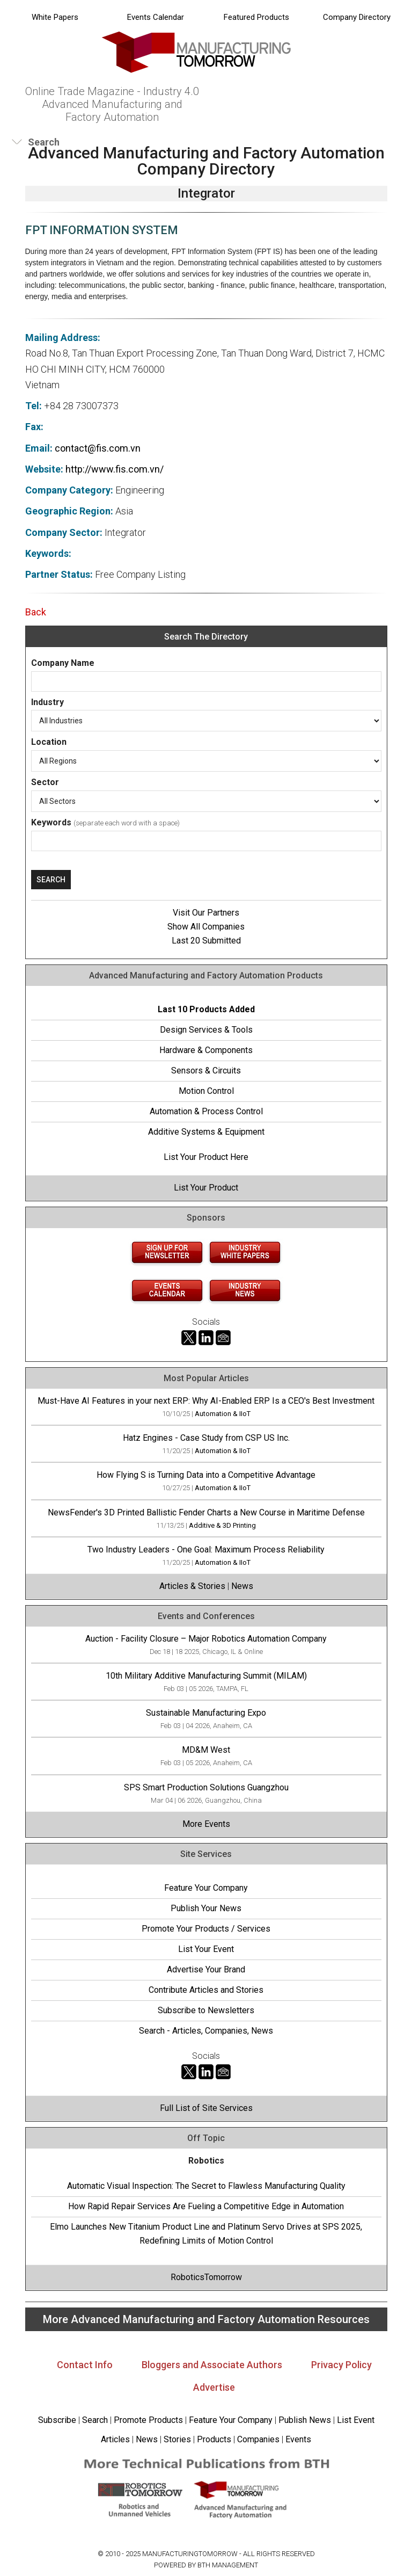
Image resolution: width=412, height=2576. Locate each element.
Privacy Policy (341, 2364)
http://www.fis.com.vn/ (114, 469)
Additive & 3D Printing (222, 1525)
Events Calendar (155, 17)
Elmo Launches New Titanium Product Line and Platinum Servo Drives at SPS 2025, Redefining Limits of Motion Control (206, 2234)
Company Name (62, 663)
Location (49, 742)
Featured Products (256, 17)
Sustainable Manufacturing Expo (206, 1713)
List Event (355, 2420)
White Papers (55, 17)
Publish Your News (206, 1908)
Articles (115, 2439)
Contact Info (85, 2364)
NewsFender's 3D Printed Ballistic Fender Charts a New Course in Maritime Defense (206, 1512)
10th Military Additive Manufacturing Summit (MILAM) (206, 1676)
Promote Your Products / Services (206, 1929)
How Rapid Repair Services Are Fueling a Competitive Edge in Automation (206, 2206)
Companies (258, 2439)
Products (214, 2439)
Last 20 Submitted (206, 940)
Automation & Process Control (206, 1111)
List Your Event (206, 1949)
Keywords (51, 822)
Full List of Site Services (206, 2108)
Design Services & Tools (206, 1030)
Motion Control (206, 1091)
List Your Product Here (206, 1157)
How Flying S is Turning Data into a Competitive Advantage (206, 1475)
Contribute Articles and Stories (206, 1990)
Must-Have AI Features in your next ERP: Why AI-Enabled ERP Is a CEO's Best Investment (206, 1401)
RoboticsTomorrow (206, 2277)
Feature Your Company (206, 1888)
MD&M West (206, 1750)
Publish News (304, 2420)
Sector (45, 782)
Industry (47, 702)
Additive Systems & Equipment (206, 1132)
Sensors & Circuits (206, 1070)
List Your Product (206, 1187)
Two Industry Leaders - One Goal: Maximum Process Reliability (206, 1549)
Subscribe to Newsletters (206, 2010)
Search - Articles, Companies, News (206, 2031)
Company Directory (357, 17)
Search (95, 2420)
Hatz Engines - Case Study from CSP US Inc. (206, 1438)
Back (35, 612)
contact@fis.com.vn (98, 448)
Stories (177, 2439)
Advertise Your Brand (206, 1969)
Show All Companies (206, 926)
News (242, 1586)
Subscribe (57, 2420)
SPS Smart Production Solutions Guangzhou (206, 1787)
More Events (206, 1824)
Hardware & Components (206, 1050)
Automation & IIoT (223, 1414)
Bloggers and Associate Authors (212, 2364)
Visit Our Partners (206, 913)
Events (297, 2439)
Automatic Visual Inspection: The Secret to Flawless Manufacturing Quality (206, 2186)
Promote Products (148, 2420)
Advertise (214, 2387)
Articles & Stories (192, 1586)
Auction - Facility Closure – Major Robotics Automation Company (206, 1639)
